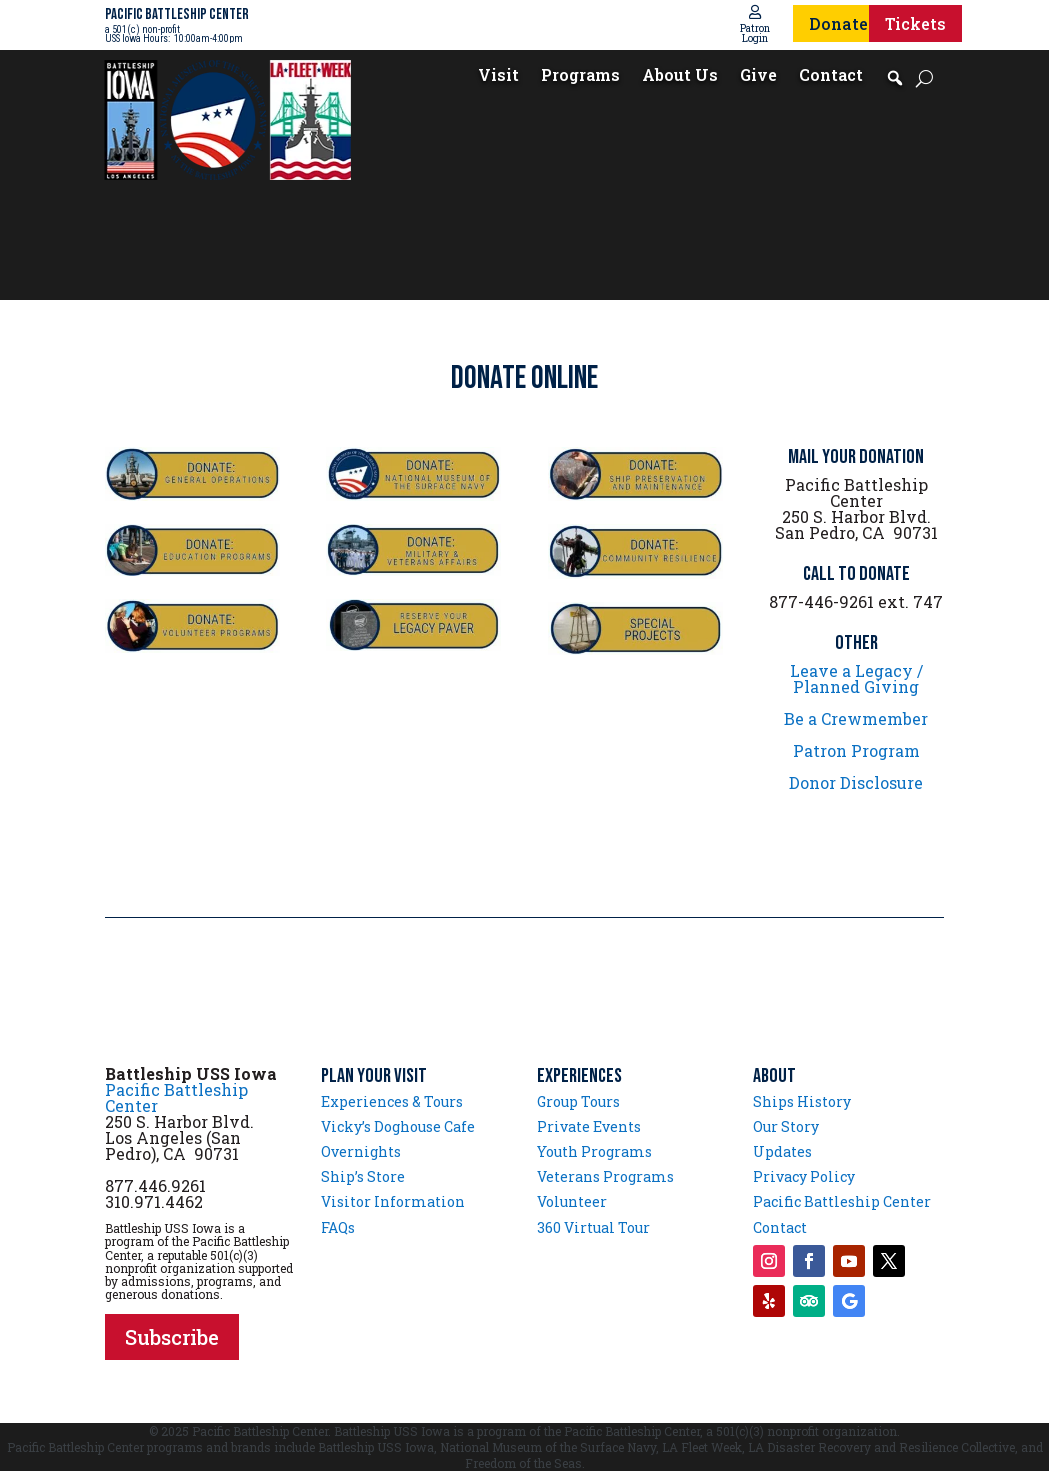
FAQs (338, 1227)
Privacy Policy (804, 1176)
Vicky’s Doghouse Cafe (398, 1126)
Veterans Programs (605, 1176)
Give (758, 76)
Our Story (786, 1126)
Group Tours (578, 1101)
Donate (838, 23)
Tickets (915, 23)
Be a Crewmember (856, 718)
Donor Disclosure (856, 782)
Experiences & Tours (392, 1101)
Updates (782, 1151)
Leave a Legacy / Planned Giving (856, 678)
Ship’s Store (363, 1176)
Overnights (361, 1151)
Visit (498, 76)
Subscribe (172, 1337)
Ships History (802, 1101)
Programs (580, 76)
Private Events (589, 1126)
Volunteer (572, 1201)
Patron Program (856, 750)
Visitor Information (393, 1201)
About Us (680, 76)
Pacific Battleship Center (176, 1097)
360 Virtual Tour (593, 1227)
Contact (831, 76)
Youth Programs (594, 1151)
